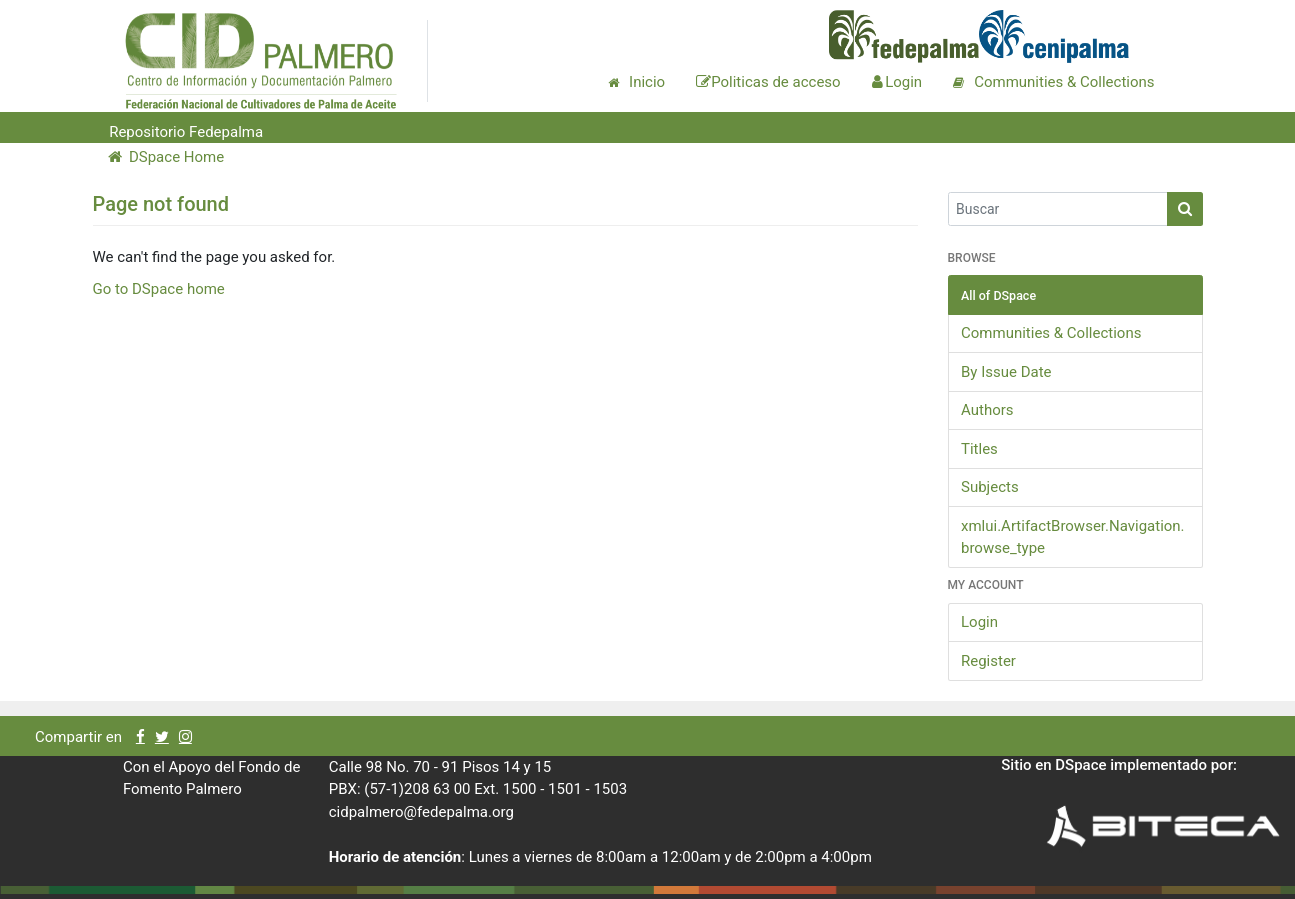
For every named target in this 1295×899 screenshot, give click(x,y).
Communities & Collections (1051, 333)
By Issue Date (1006, 372)
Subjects (990, 487)
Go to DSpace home (159, 289)
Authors (987, 410)
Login (979, 622)
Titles (979, 449)
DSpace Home (166, 157)
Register (988, 661)
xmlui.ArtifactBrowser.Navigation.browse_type (1073, 537)
